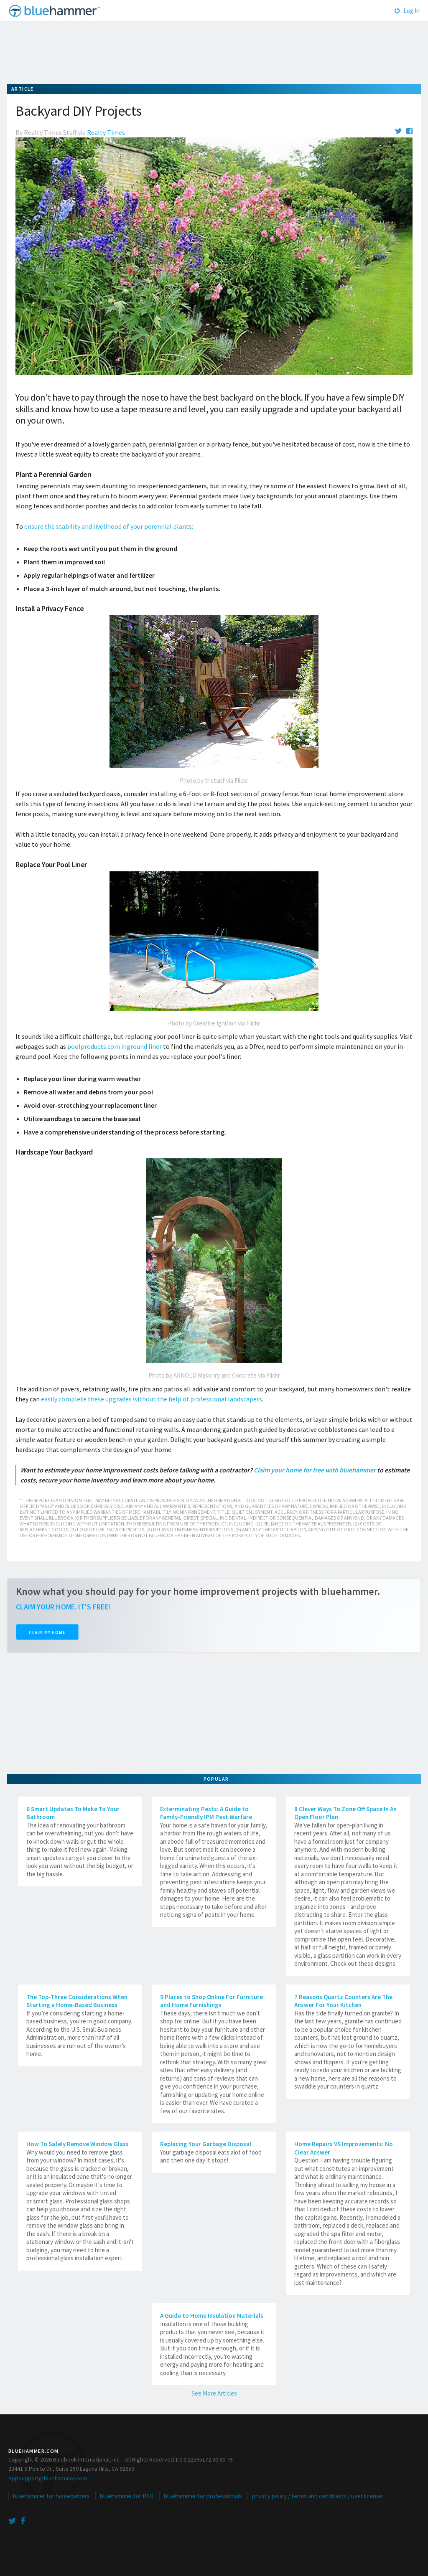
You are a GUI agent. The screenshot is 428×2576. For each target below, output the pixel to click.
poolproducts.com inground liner (114, 1046)
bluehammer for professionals (203, 2496)
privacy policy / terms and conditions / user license (317, 2496)
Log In (407, 11)
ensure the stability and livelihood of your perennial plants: (108, 526)
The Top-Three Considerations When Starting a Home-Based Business (76, 2001)
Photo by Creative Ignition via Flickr (214, 1023)
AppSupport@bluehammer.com (47, 2478)
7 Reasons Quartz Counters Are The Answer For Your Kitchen (343, 2001)
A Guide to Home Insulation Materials (211, 2316)
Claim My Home (47, 1632)
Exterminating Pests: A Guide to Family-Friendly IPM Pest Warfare (206, 1813)
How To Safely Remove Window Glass (77, 2144)
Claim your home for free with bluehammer (315, 1470)
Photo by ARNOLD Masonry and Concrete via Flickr (214, 1375)
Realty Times (106, 132)
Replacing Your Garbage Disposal (205, 2144)
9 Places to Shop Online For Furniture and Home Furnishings (211, 2001)
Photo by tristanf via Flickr (214, 780)
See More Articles (214, 2393)
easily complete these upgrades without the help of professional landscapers (151, 1399)
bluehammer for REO (127, 2496)
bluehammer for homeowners (51, 2496)
